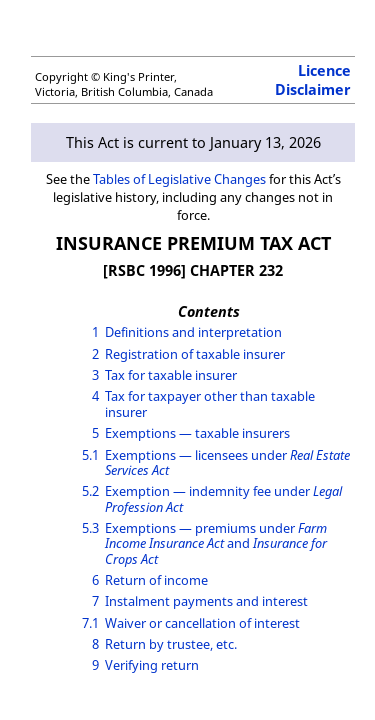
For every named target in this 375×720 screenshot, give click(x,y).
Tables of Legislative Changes (179, 179)
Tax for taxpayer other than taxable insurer (210, 403)
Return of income (156, 580)
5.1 (90, 455)
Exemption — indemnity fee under (223, 498)
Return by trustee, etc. (171, 644)
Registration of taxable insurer (195, 354)
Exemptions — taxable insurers (197, 433)
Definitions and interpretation (193, 332)
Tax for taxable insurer (171, 375)
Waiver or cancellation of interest (202, 623)
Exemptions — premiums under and (216, 543)
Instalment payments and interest (206, 601)
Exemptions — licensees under (227, 462)
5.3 (90, 528)
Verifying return (152, 665)
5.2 (90, 491)
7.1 (90, 623)
